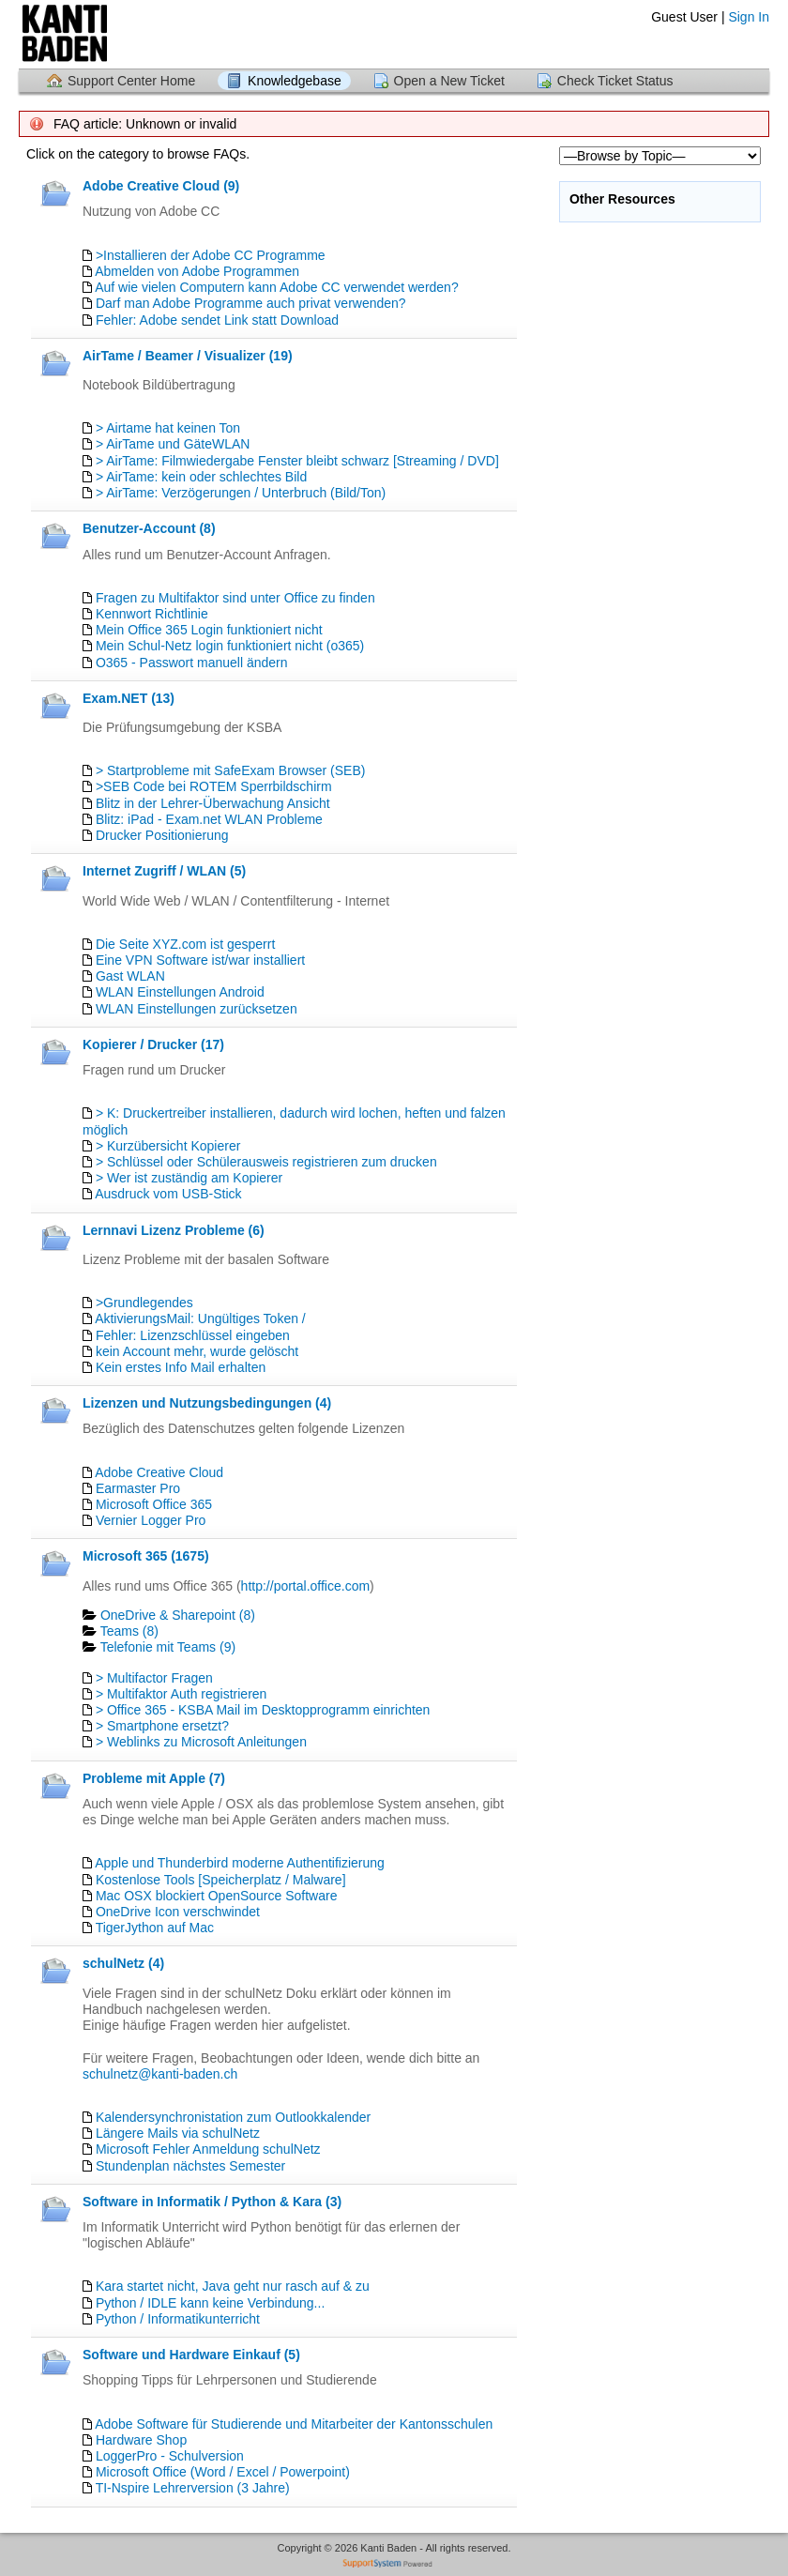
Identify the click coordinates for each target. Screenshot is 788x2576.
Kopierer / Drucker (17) (153, 1044)
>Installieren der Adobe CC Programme (211, 255)
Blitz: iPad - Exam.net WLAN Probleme (209, 819)
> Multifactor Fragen (154, 1677)
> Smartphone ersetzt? (162, 1725)
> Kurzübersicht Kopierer (168, 1145)
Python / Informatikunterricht (178, 2318)
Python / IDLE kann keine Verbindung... (210, 2302)
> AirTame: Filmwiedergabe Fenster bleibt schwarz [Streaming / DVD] (297, 460)
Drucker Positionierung (162, 835)
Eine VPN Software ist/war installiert (200, 960)
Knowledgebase (294, 80)
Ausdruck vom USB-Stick (168, 1193)
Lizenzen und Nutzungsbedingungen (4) (207, 1402)
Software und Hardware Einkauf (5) (191, 2354)
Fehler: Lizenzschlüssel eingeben (193, 1335)
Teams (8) (129, 1631)
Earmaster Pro (138, 1488)
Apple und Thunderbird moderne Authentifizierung (240, 1862)
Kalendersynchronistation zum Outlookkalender (233, 2117)
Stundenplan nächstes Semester (190, 2165)
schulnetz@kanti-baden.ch (160, 2073)
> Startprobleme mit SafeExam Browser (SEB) (231, 770)
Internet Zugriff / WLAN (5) (164, 870)
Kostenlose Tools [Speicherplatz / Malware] (221, 1879)
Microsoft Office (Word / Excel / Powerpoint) (223, 2471)
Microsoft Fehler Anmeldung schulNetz (208, 2149)
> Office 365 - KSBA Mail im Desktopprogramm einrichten (263, 1709)
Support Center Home (131, 80)
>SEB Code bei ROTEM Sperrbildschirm (214, 786)
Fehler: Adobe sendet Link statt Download (217, 320)
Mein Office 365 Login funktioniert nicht (209, 629)
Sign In (748, 16)
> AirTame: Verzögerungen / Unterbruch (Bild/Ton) (241, 492)
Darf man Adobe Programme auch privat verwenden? (251, 303)
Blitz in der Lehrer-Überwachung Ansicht (213, 803)
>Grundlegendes (144, 1302)
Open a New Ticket (449, 80)
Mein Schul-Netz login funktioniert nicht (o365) (230, 645)
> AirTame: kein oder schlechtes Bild (201, 476)
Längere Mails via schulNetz (178, 2133)
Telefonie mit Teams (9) (167, 1646)
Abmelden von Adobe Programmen (197, 271)
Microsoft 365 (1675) (146, 1555)
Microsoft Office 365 (154, 1504)
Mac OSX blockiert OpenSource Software (217, 1895)
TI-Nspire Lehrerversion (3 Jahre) (193, 2487)
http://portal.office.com (305, 1585)
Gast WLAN (130, 975)
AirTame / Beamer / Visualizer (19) (188, 355)
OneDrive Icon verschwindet (178, 1911)
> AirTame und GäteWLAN (173, 443)
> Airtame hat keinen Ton (168, 427)
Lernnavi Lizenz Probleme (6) (174, 1230)
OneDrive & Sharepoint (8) (177, 1615)
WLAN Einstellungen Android (180, 991)
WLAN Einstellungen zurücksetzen (196, 1008)
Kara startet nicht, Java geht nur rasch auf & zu (233, 2286)
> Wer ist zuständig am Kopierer (189, 1177)
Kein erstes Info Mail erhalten (180, 1367)
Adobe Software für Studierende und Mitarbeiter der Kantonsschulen (293, 2423)
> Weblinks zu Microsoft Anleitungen (201, 1741)
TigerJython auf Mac (155, 1927)
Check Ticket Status (615, 80)
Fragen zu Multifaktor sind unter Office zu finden (235, 597)
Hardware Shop (141, 2439)
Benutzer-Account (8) (149, 528)
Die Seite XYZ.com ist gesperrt (185, 944)
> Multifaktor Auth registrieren (181, 1693)
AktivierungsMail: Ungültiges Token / (200, 1318)
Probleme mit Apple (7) (154, 1778)
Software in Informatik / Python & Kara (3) (212, 2201)
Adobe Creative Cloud (159, 1472)
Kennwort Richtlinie (152, 613)
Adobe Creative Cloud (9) (161, 185)
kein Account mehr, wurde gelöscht (197, 1351)
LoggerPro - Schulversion (170, 2455)
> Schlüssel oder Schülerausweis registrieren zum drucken (266, 1161)
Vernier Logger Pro (151, 1520)
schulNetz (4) (123, 1963)
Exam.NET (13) (128, 698)
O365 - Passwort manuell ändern (192, 662)
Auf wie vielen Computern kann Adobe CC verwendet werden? (277, 287)
